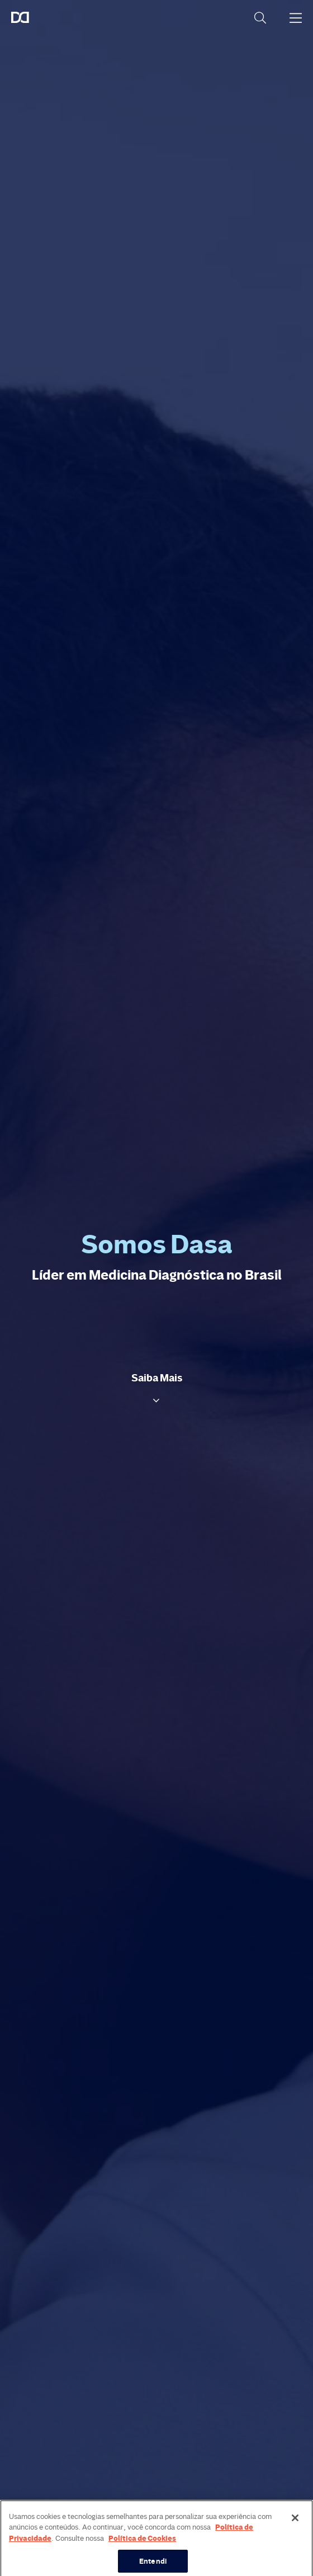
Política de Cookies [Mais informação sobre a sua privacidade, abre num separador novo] (142, 2545)
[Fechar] (295, 2525)
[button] (157, 1388)
